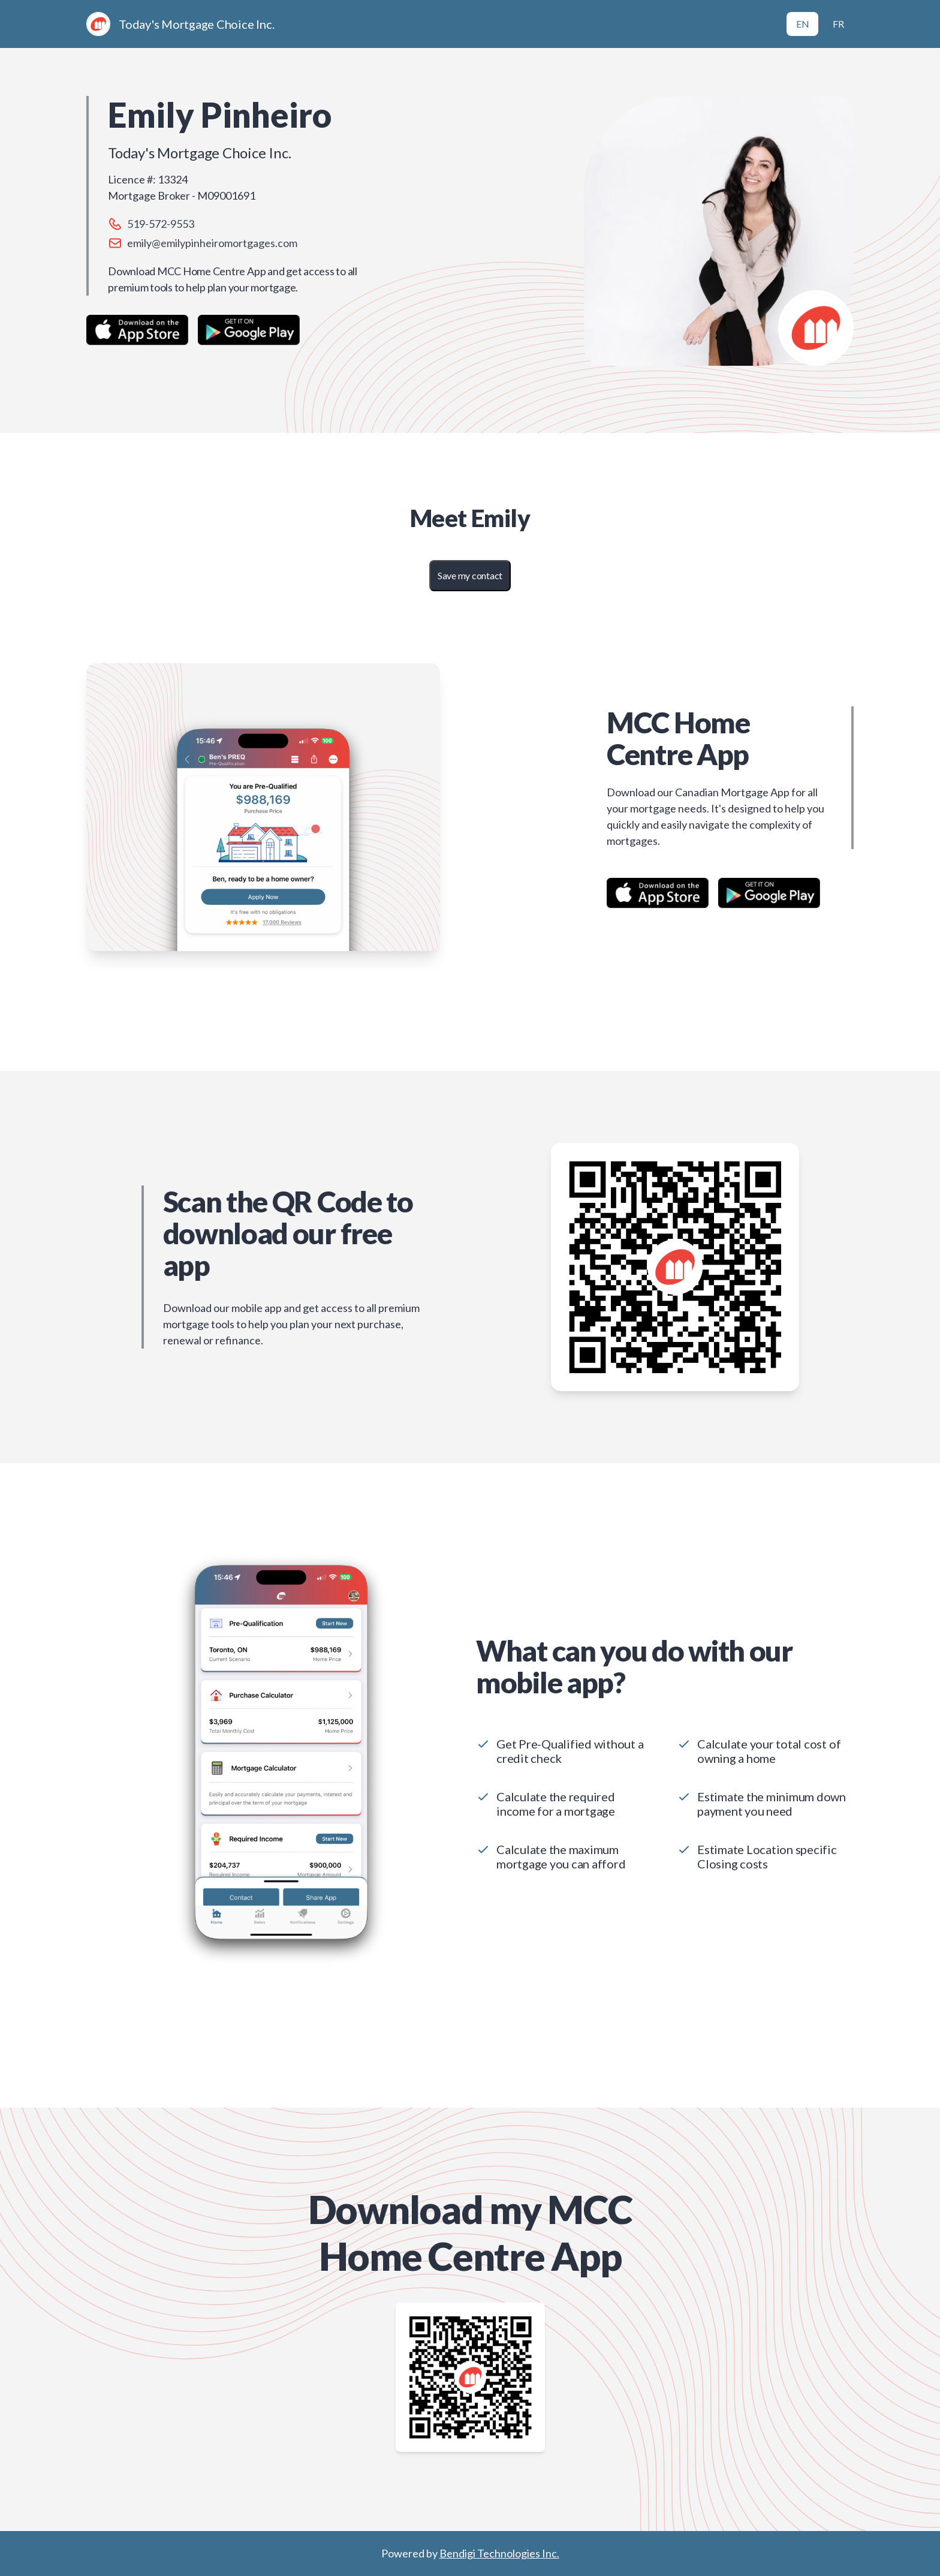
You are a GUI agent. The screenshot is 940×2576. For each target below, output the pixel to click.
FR (838, 23)
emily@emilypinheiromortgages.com (212, 242)
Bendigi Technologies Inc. (499, 2553)
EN (802, 23)
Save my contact (470, 575)
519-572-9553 (160, 223)
